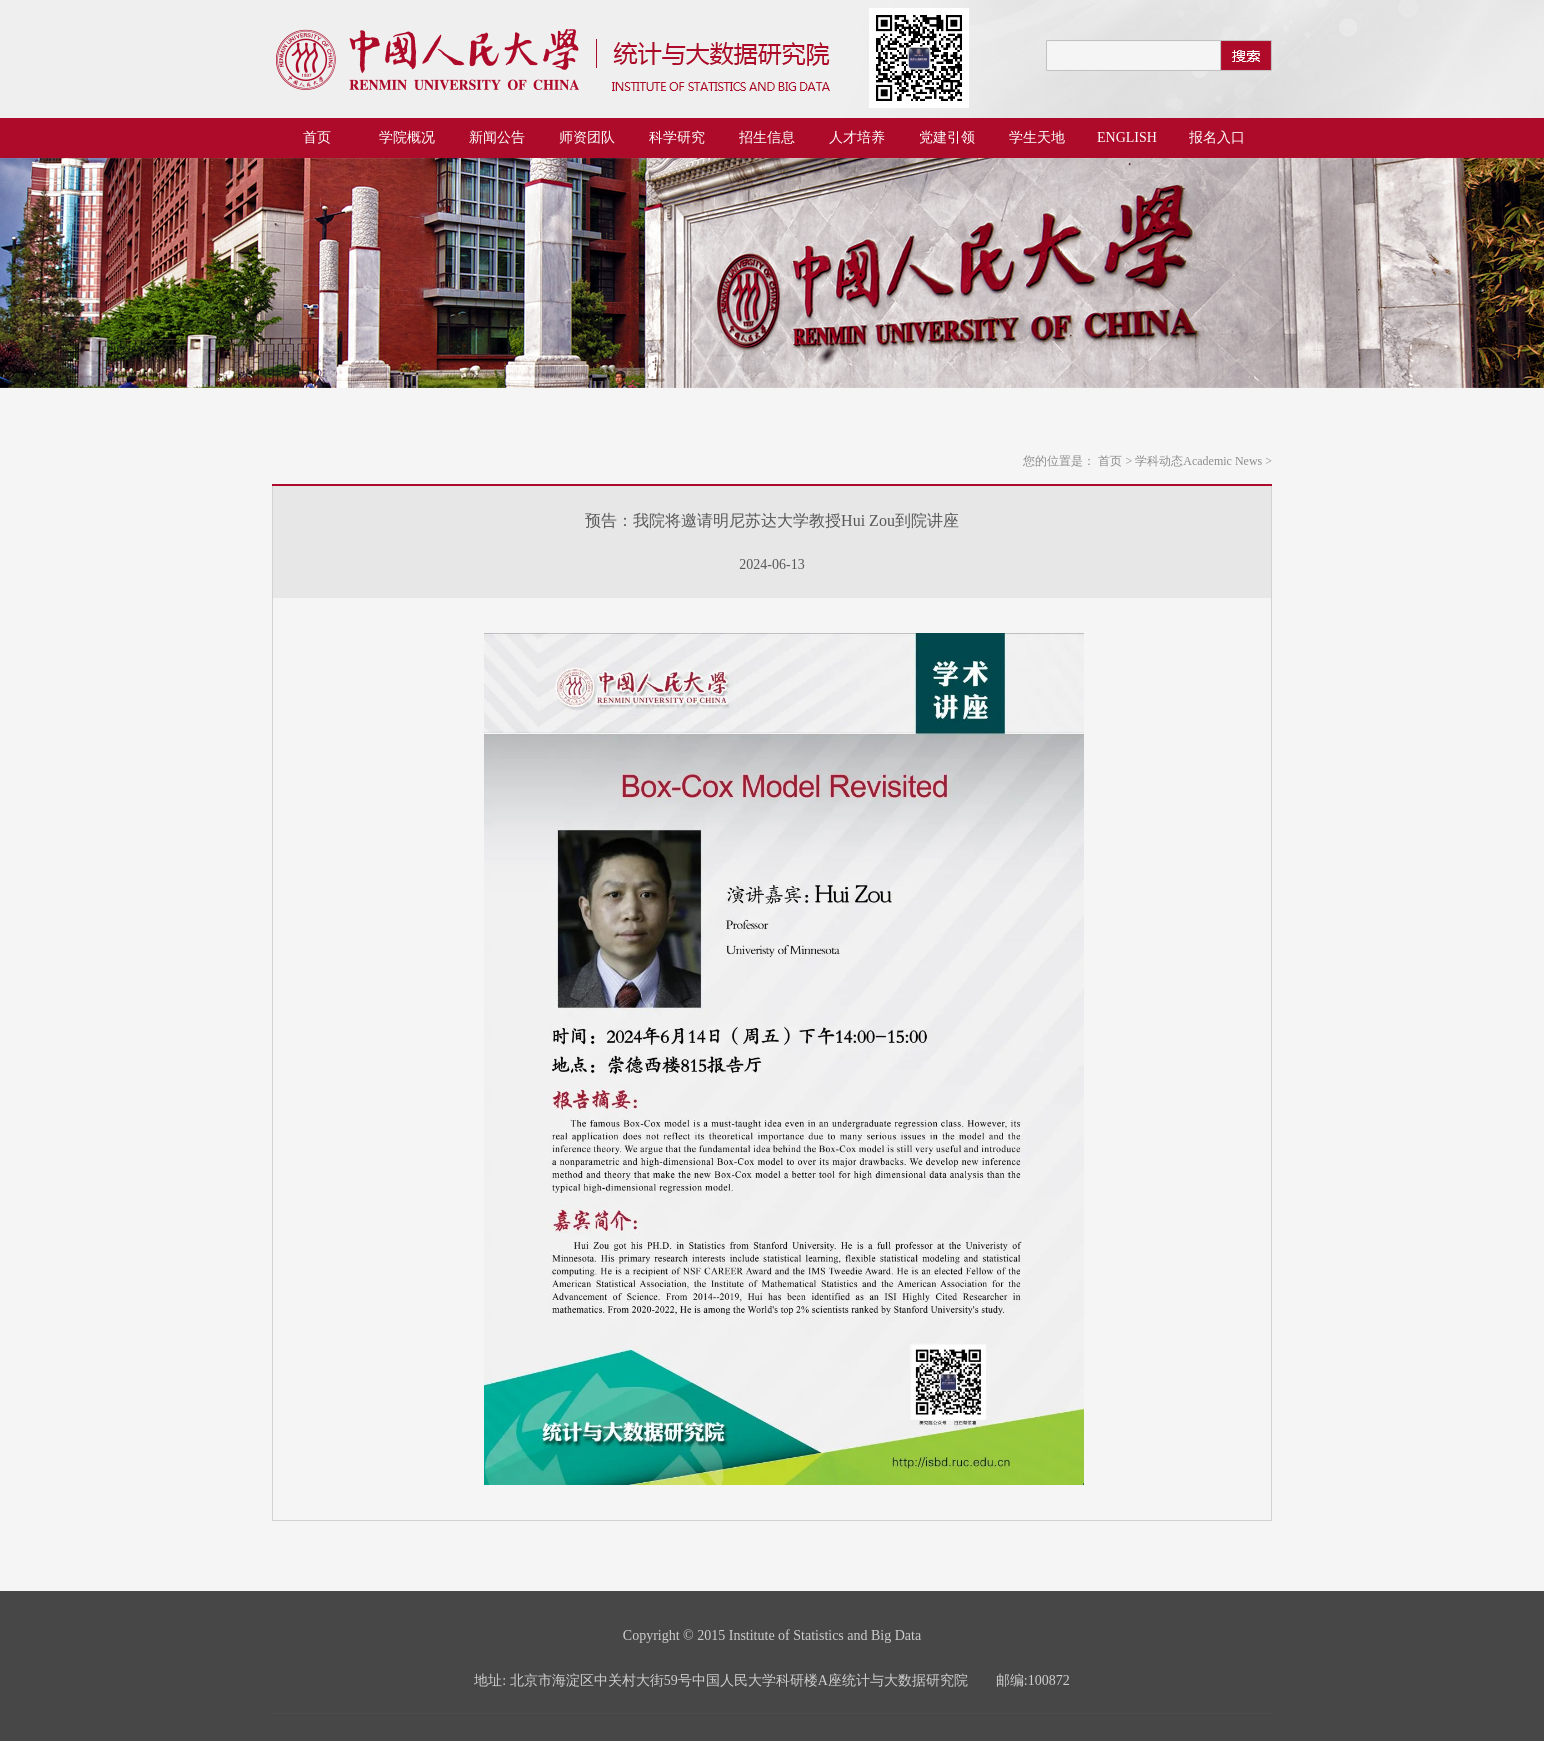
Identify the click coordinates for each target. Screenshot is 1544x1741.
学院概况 (407, 137)
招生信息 (767, 137)
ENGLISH (1127, 137)
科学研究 (677, 137)
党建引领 (947, 137)
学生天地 (1037, 137)
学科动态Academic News (1203, 461)
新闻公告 (497, 137)
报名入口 (1217, 137)
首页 (317, 137)
